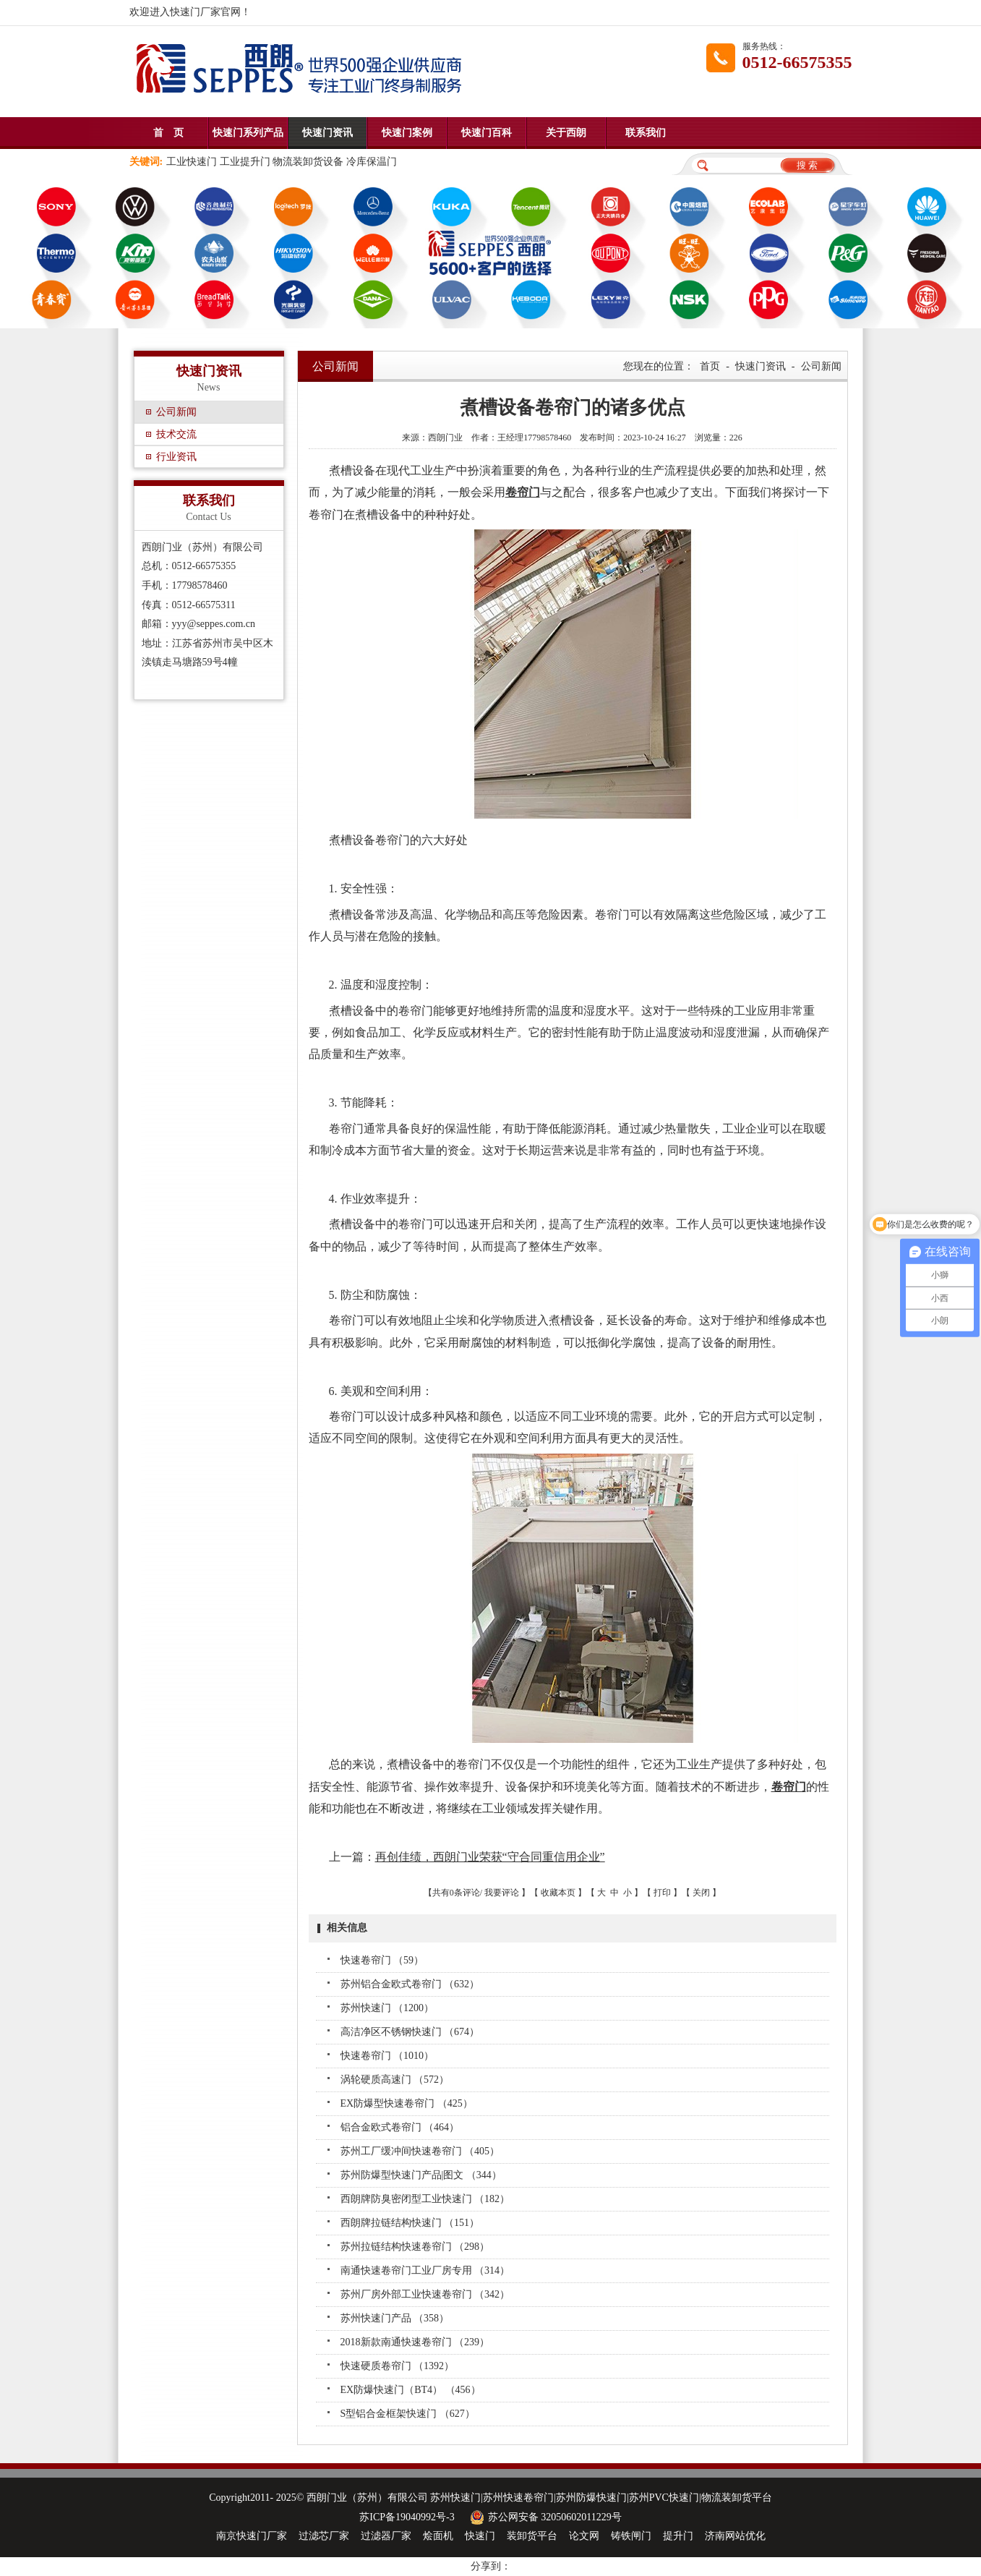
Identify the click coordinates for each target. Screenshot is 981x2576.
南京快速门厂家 (251, 2535)
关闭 (701, 1893)
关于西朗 (566, 132)
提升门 (678, 2535)
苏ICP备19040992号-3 (406, 2517)
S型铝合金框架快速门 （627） (407, 2413)
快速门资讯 (327, 132)
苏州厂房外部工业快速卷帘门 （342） (425, 2294)
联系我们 (645, 132)
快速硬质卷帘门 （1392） (397, 2365)
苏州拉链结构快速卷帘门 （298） (415, 2246)
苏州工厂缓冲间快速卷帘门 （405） (420, 2151)
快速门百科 (486, 132)
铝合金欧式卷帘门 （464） (400, 2127)
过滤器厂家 (386, 2535)
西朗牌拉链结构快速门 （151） (410, 2222)
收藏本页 (558, 1893)
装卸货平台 (532, 2535)
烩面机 (438, 2535)
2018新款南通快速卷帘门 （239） (415, 2342)
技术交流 (176, 434)
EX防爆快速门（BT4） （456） (410, 2389)
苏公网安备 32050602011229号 (544, 2517)
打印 (662, 1893)
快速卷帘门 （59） (382, 1960)
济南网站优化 (735, 2535)
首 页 (168, 132)
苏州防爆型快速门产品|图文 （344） (421, 2175)
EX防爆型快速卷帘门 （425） (406, 2103)
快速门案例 (407, 132)
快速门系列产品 (248, 132)
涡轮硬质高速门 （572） (395, 2079)
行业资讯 (176, 456)
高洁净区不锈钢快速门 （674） (410, 2031)
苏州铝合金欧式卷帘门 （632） (410, 1984)
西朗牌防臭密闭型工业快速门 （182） (425, 2198)
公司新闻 (176, 411)
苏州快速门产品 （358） (395, 2318)
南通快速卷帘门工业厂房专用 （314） (425, 2270)
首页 (710, 366)
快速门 (480, 2535)
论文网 (584, 2535)
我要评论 (501, 1893)
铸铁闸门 (631, 2535)
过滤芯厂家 (324, 2535)
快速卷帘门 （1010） (387, 2055)
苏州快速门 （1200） (387, 2008)
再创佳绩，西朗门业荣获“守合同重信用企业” (490, 1857)
